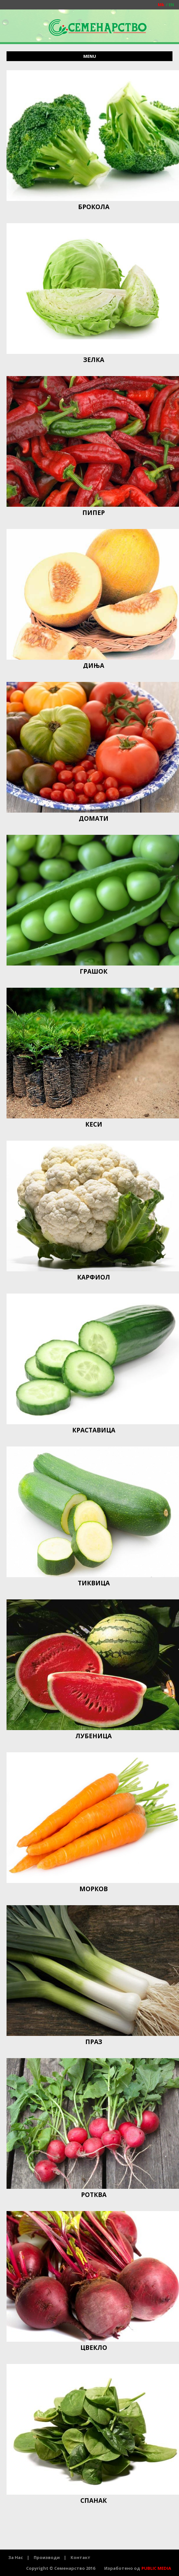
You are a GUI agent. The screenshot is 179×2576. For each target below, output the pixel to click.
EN (169, 5)
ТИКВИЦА (94, 1583)
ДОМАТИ (93, 818)
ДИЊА (93, 665)
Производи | (50, 2557)
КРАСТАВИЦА (93, 1430)
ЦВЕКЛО (93, 2347)
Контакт (80, 2557)
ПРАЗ (93, 2042)
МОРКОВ (93, 1889)
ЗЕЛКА (93, 359)
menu (89, 56)
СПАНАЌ (93, 2500)
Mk (161, 5)
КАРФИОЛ (93, 1277)
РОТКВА (93, 2194)
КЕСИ (93, 1124)
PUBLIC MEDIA (156, 2568)
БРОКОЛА (93, 207)
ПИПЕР (93, 512)
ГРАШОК (93, 971)
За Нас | (18, 2557)
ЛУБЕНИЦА (93, 1736)
